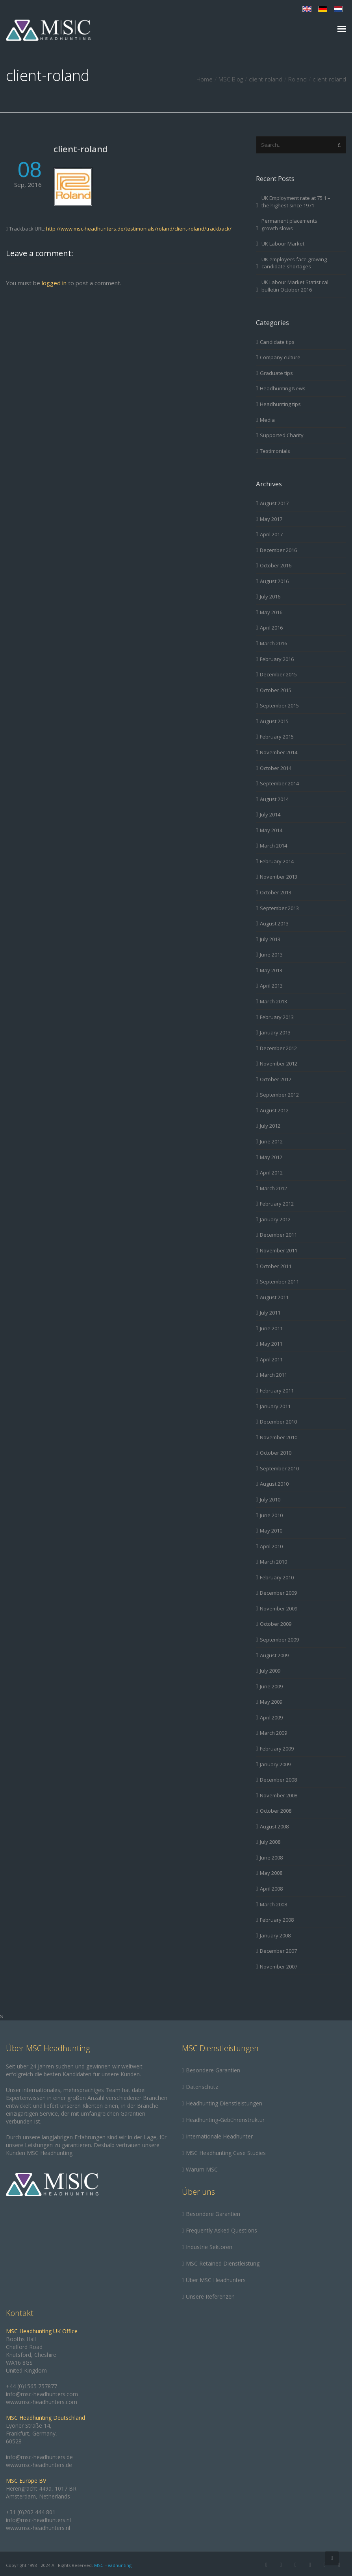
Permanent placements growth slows (289, 224)
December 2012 (278, 1048)
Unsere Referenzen (210, 2296)
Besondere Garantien (213, 2070)
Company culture (280, 357)
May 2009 (271, 1701)
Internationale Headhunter (219, 2136)
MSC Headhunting (113, 2565)
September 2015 (279, 705)
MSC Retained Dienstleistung (222, 2263)
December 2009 (278, 1592)
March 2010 (273, 1561)
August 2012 (274, 1110)
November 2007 (278, 1966)
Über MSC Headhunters (216, 2280)
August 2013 (274, 923)
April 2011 (271, 1359)
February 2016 (277, 659)
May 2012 (271, 1157)
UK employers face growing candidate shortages (294, 263)
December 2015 (278, 674)
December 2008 (278, 1779)
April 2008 (271, 1888)
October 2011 (275, 1266)
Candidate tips (277, 341)
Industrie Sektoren (209, 2247)
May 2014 (271, 830)
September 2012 (279, 1094)
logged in (54, 283)
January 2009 (275, 1764)
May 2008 (271, 1872)
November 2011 (278, 1250)
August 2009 (274, 1655)
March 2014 (273, 845)
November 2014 (278, 752)
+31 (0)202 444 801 (31, 2512)
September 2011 (279, 1281)
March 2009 (273, 1732)
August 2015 (274, 721)
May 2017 (271, 519)
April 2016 (271, 627)
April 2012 (271, 1172)
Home (204, 79)
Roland (297, 79)
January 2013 (275, 1032)
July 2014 (270, 814)
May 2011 (271, 1343)
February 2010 (277, 1577)
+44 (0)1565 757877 (31, 2386)
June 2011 (271, 1328)
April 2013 (271, 985)
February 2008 (277, 1919)
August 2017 (274, 503)
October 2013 (275, 892)
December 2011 (278, 1234)
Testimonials (275, 450)
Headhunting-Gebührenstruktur (225, 2120)
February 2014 (277, 861)
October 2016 (275, 565)
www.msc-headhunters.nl (38, 2528)
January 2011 (275, 1406)
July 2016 (270, 596)
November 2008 (278, 1795)
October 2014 (275, 768)
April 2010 (271, 1546)
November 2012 (278, 1063)
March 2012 (273, 1188)
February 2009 (277, 1748)
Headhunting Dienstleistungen (224, 2103)
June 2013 (271, 954)
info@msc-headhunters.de (39, 2457)
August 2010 (274, 1483)
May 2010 (271, 1530)
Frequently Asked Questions (221, 2230)
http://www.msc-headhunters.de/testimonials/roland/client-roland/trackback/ (139, 228)
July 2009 (270, 1670)
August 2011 (274, 1297)
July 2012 (270, 1125)
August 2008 (274, 1826)
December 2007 (278, 1950)
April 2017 (271, 534)
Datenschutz (202, 2086)
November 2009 (278, 1608)
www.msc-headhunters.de (39, 2465)
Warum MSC (202, 2169)
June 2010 (271, 1515)
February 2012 (277, 1203)
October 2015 (275, 690)
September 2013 (279, 908)
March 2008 (273, 1904)
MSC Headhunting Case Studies (226, 2153)
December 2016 (278, 550)
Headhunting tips (280, 404)
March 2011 (273, 1374)
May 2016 (271, 612)
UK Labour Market (282, 243)
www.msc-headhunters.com (41, 2402)
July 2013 (270, 939)
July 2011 (270, 1312)
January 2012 (275, 1219)
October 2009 (275, 1623)
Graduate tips (276, 373)
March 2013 (273, 1001)
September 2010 (279, 1468)
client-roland (81, 149)
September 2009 (279, 1639)
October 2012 (275, 1079)
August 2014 (274, 799)
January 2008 (275, 1935)
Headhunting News (283, 388)
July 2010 (270, 1499)
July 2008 (270, 1841)
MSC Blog (231, 79)
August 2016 (274, 581)
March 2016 (273, 643)
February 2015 (277, 736)
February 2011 (277, 1390)
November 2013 (278, 876)
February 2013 (277, 1017)
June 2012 (271, 1141)
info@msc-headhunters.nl (38, 2520)
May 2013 (271, 970)
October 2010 (275, 1452)
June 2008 (271, 1857)
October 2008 (275, 1810)
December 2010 (278, 1421)
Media (267, 419)
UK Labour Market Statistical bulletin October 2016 (294, 286)
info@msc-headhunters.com (42, 2394)
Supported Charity (282, 435)
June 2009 (271, 1686)
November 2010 (278, 1437)
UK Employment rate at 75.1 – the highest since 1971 (295, 201)
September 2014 (279, 783)
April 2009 (271, 1717)
